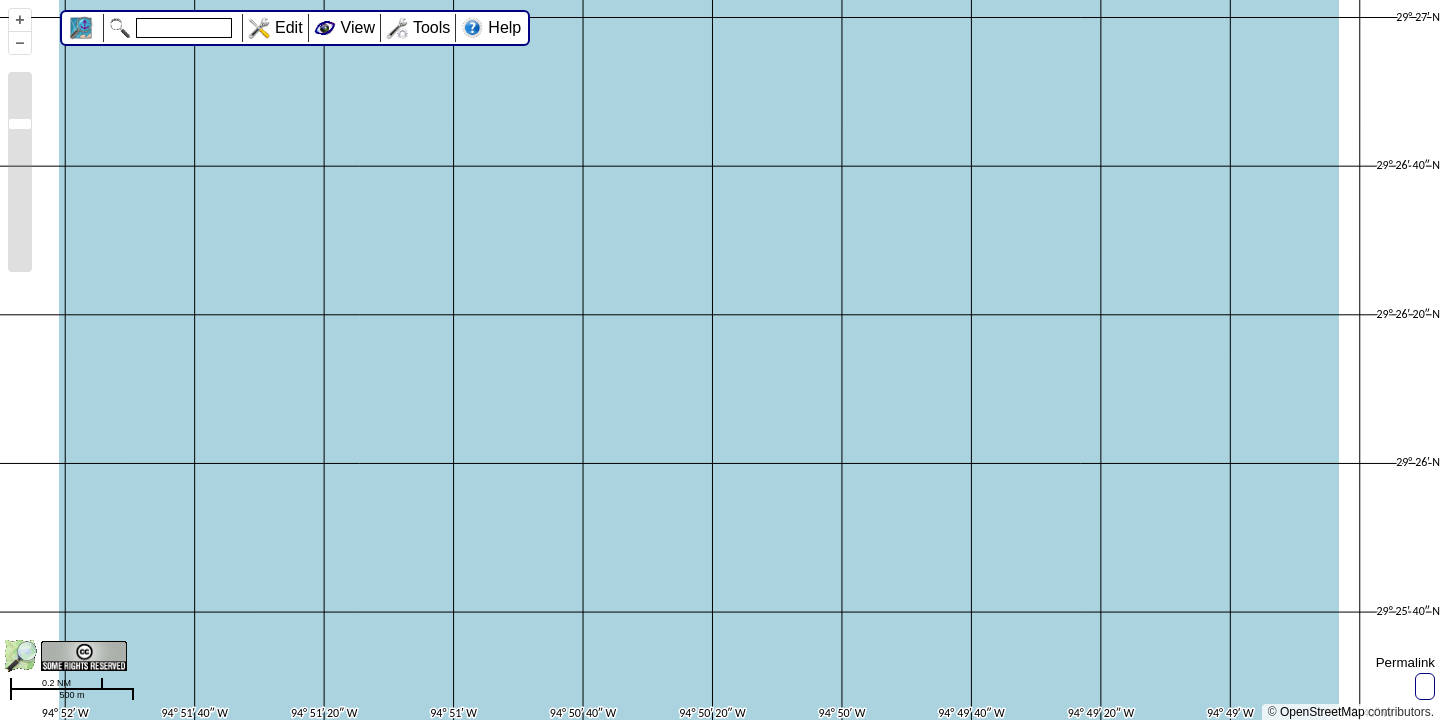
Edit (289, 27)
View (358, 27)
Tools (431, 27)
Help (504, 27)
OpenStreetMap (1322, 712)
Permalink (1405, 662)
